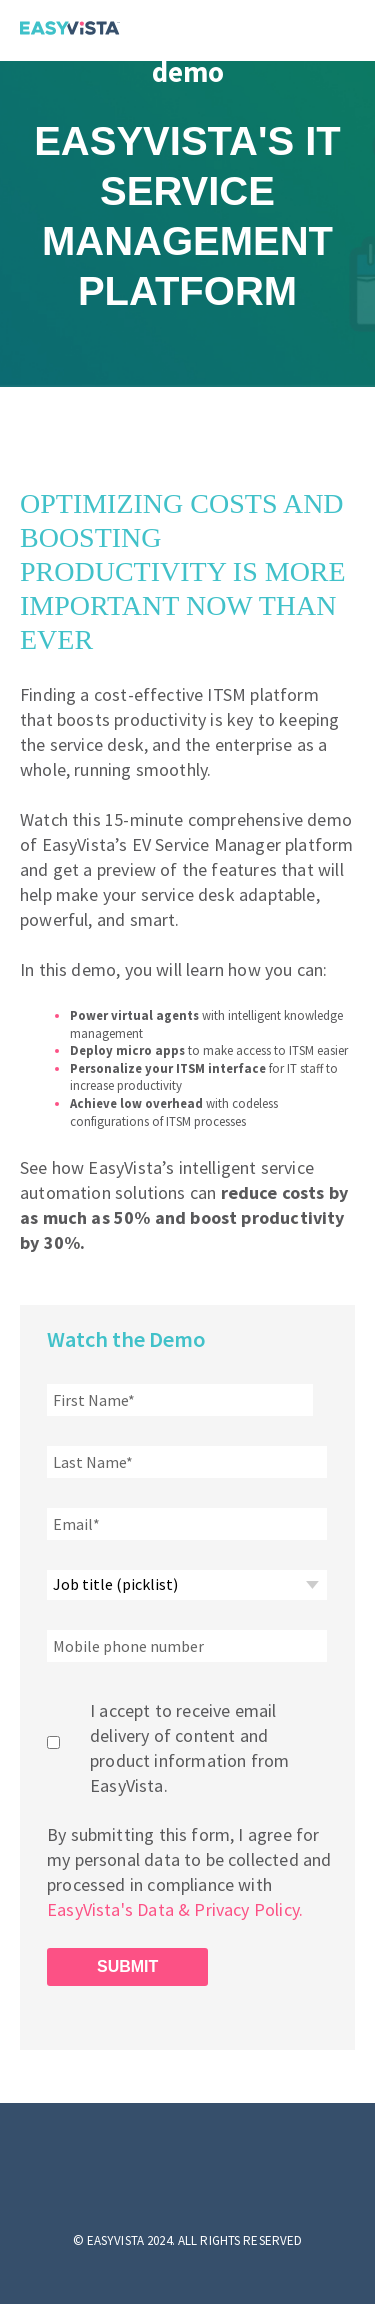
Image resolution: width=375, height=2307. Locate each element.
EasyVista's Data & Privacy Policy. (177, 1909)
